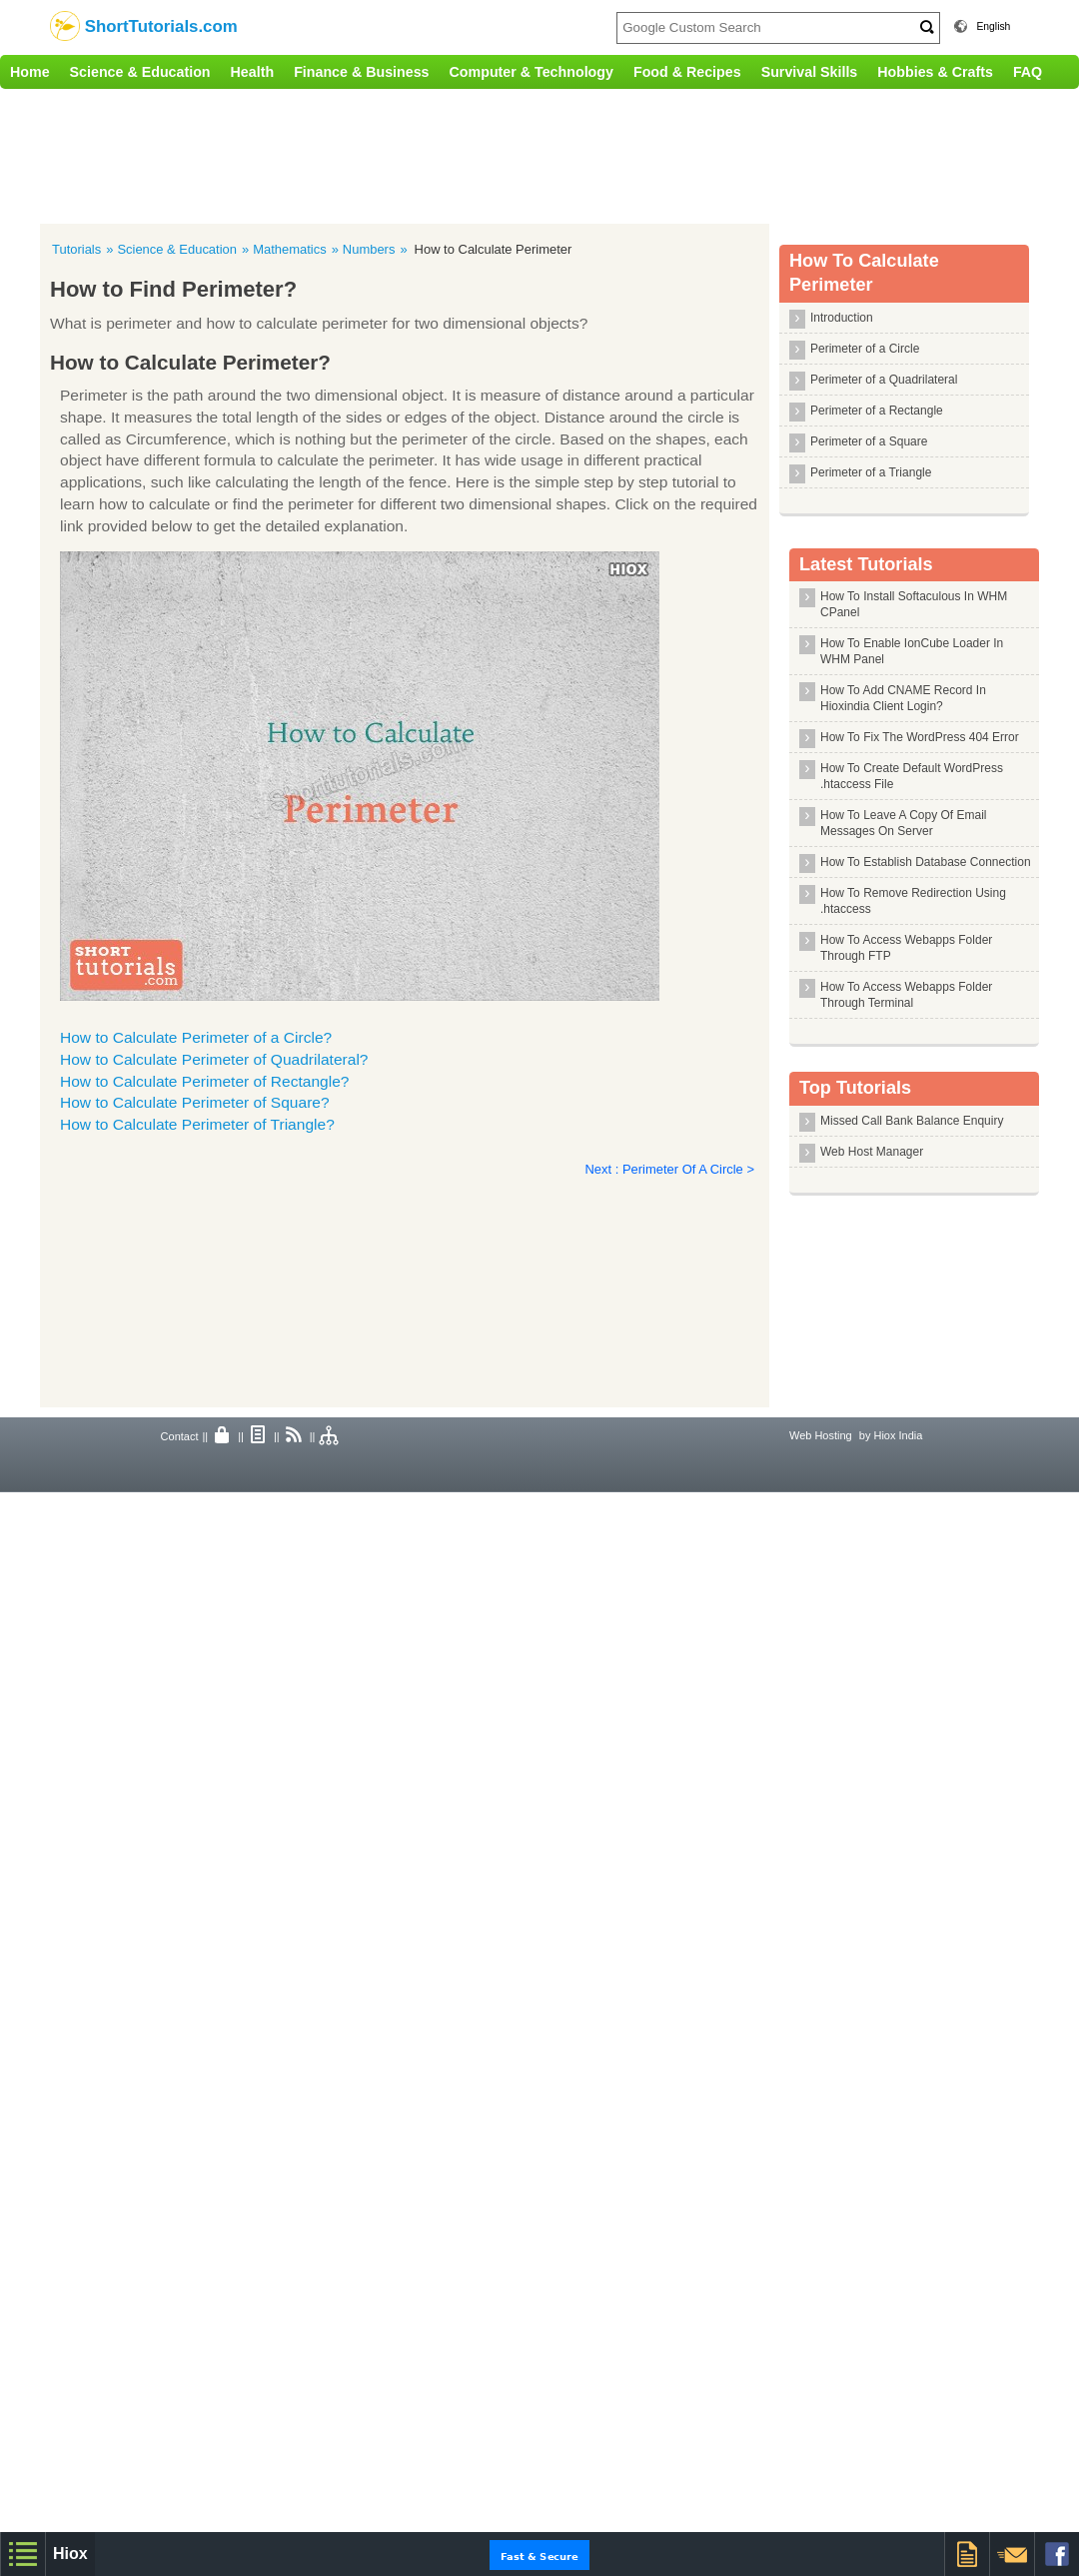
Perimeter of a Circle (864, 349)
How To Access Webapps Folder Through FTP (906, 948)
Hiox (70, 2553)
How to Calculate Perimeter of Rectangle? (205, 1081)
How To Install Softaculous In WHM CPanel (913, 604)
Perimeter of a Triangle (870, 472)
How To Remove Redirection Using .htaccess (913, 901)
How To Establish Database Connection (925, 862)
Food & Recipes (687, 72)
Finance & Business (361, 72)
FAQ (1027, 72)
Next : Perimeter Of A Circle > (669, 1169)
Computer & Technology (531, 72)
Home (30, 72)
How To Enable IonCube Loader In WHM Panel (911, 651)
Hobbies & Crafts (935, 72)
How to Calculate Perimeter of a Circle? (196, 1037)
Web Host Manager (871, 1152)
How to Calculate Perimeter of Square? (195, 1102)
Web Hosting (820, 1435)
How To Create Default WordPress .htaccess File (911, 776)
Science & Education (140, 72)
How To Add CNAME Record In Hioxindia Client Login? (903, 698)
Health (253, 72)
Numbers (369, 249)
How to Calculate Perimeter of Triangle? (197, 1124)
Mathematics (289, 249)
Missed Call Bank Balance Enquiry (911, 1121)
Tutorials (76, 249)
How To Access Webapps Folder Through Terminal (906, 995)
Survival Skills (809, 72)
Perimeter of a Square (868, 441)
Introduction (841, 318)
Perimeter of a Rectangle (876, 411)
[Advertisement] (414, 154)
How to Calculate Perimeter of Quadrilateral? (214, 1059)
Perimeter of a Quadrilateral (883, 380)
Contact (180, 1436)
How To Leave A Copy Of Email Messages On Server (903, 823)
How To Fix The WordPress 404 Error (919, 737)
